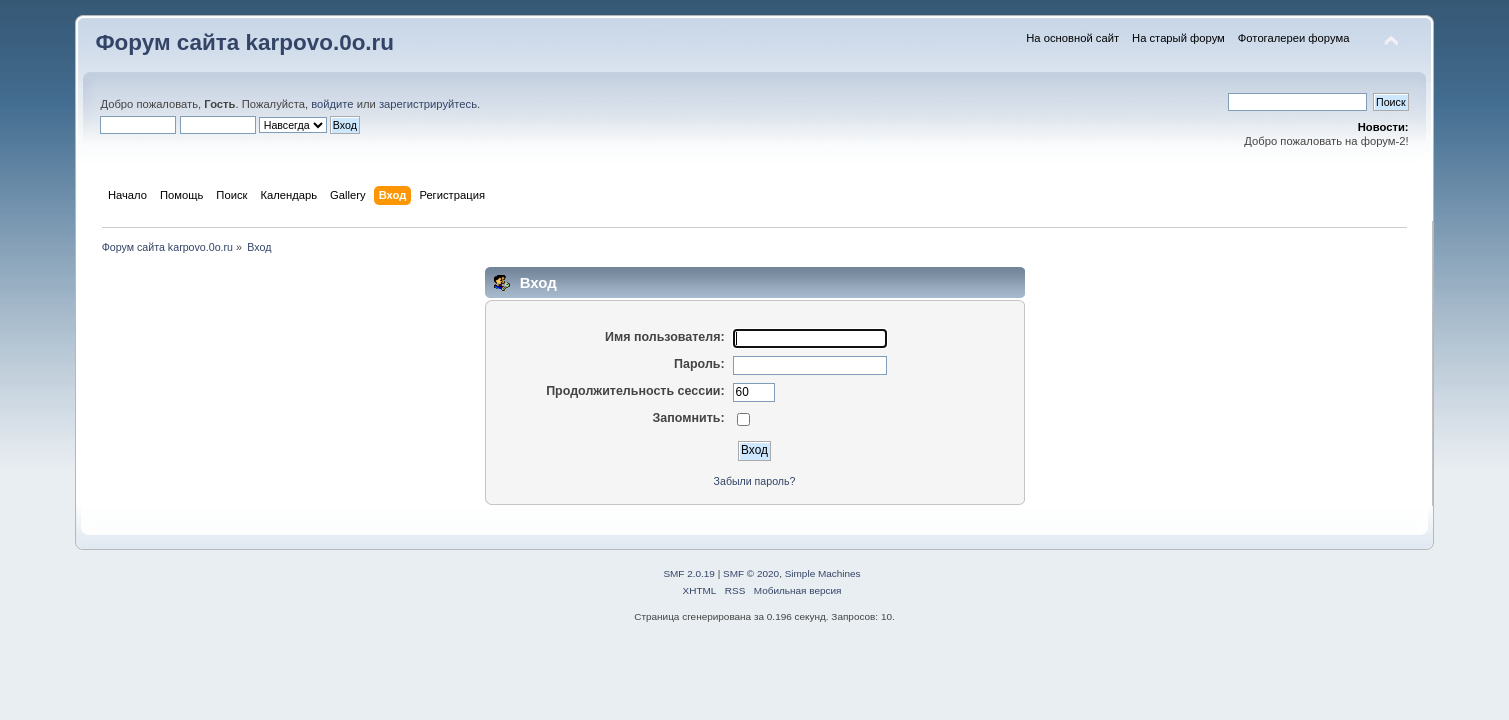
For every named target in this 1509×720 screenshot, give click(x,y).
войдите (332, 104)
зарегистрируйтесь (428, 104)
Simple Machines (823, 573)
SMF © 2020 (751, 573)
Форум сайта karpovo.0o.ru (244, 42)
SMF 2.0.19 (689, 573)
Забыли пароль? (755, 481)
